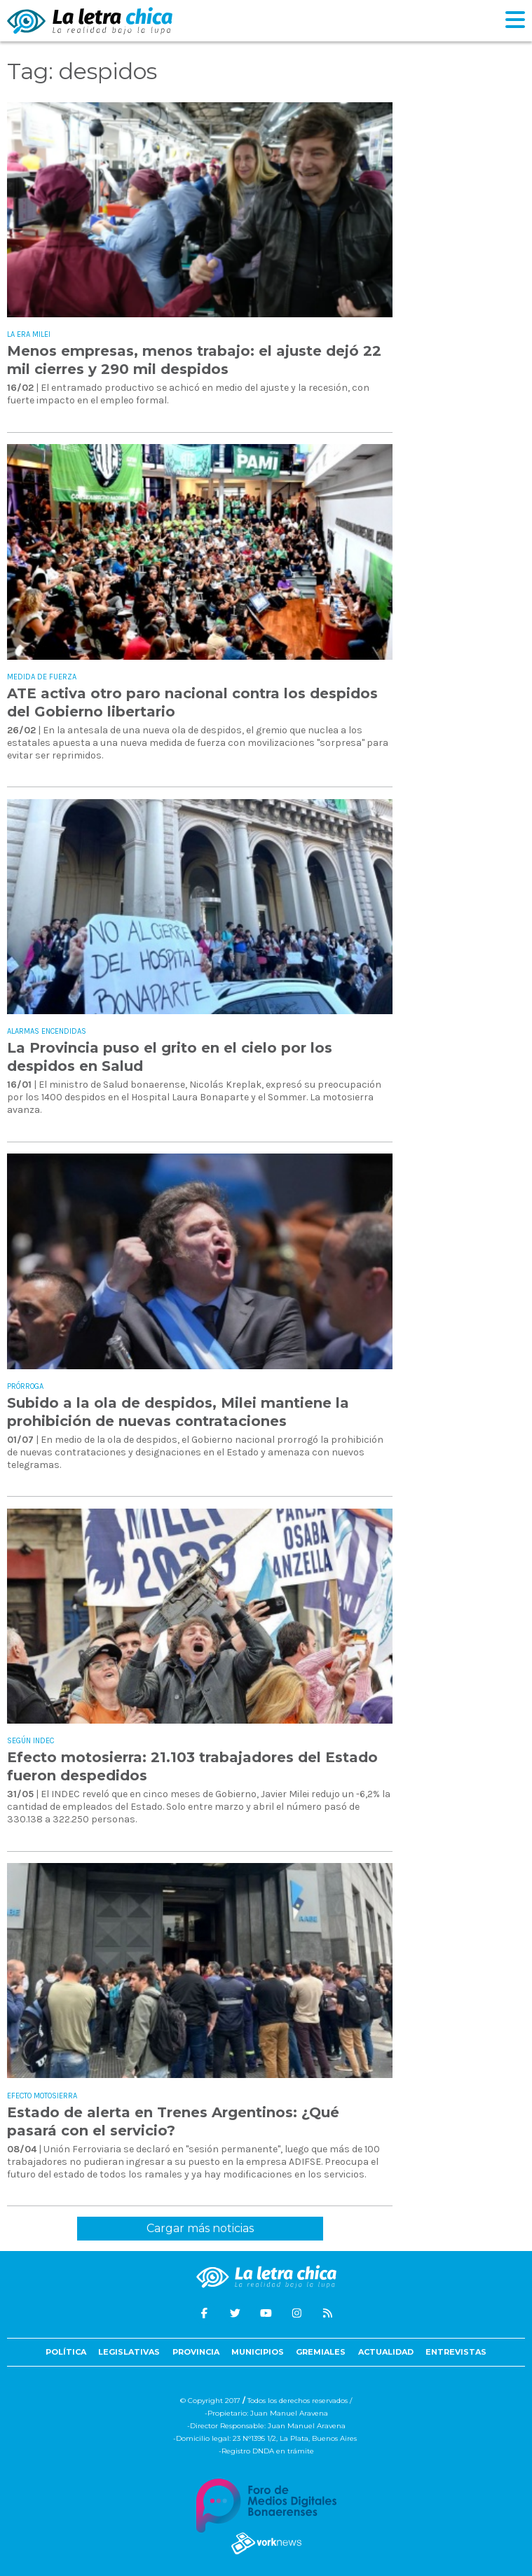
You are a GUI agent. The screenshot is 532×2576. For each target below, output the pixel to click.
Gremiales (321, 2352)
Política (66, 2352)
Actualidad (386, 2352)
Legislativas (129, 2352)
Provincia (195, 2352)
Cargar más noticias (200, 2228)
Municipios (257, 2352)
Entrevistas (455, 2352)
